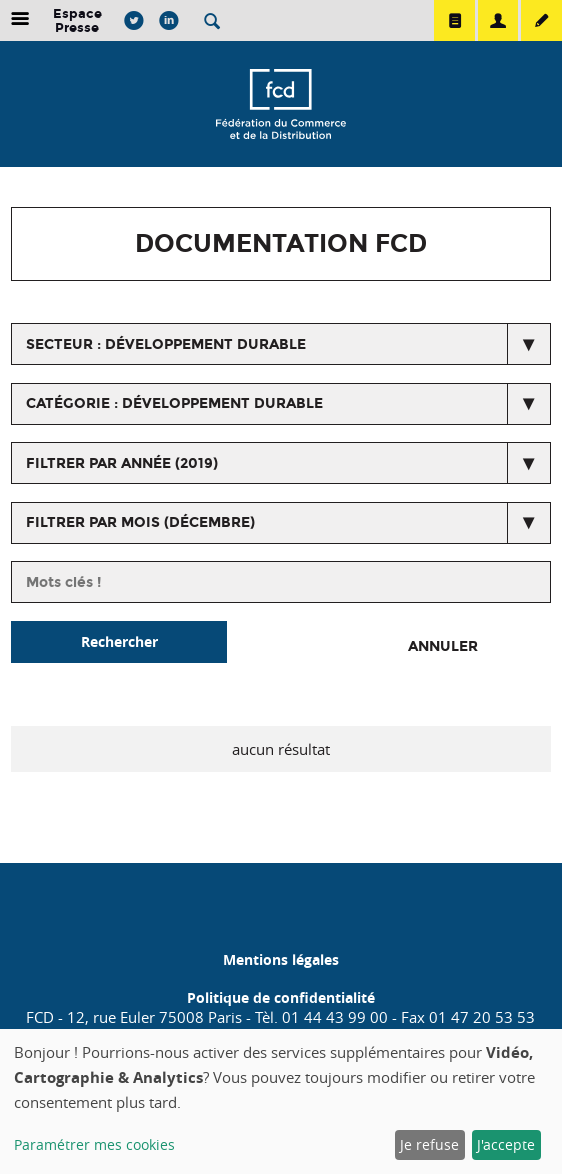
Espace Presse (77, 20)
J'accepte (506, 1144)
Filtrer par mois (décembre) (140, 522)
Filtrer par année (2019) (122, 463)
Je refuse (429, 1144)
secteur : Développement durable (166, 344)
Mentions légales (281, 959)
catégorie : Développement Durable (174, 403)
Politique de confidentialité (281, 997)
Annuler (443, 646)
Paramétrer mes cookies (94, 1144)
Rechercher (119, 641)
